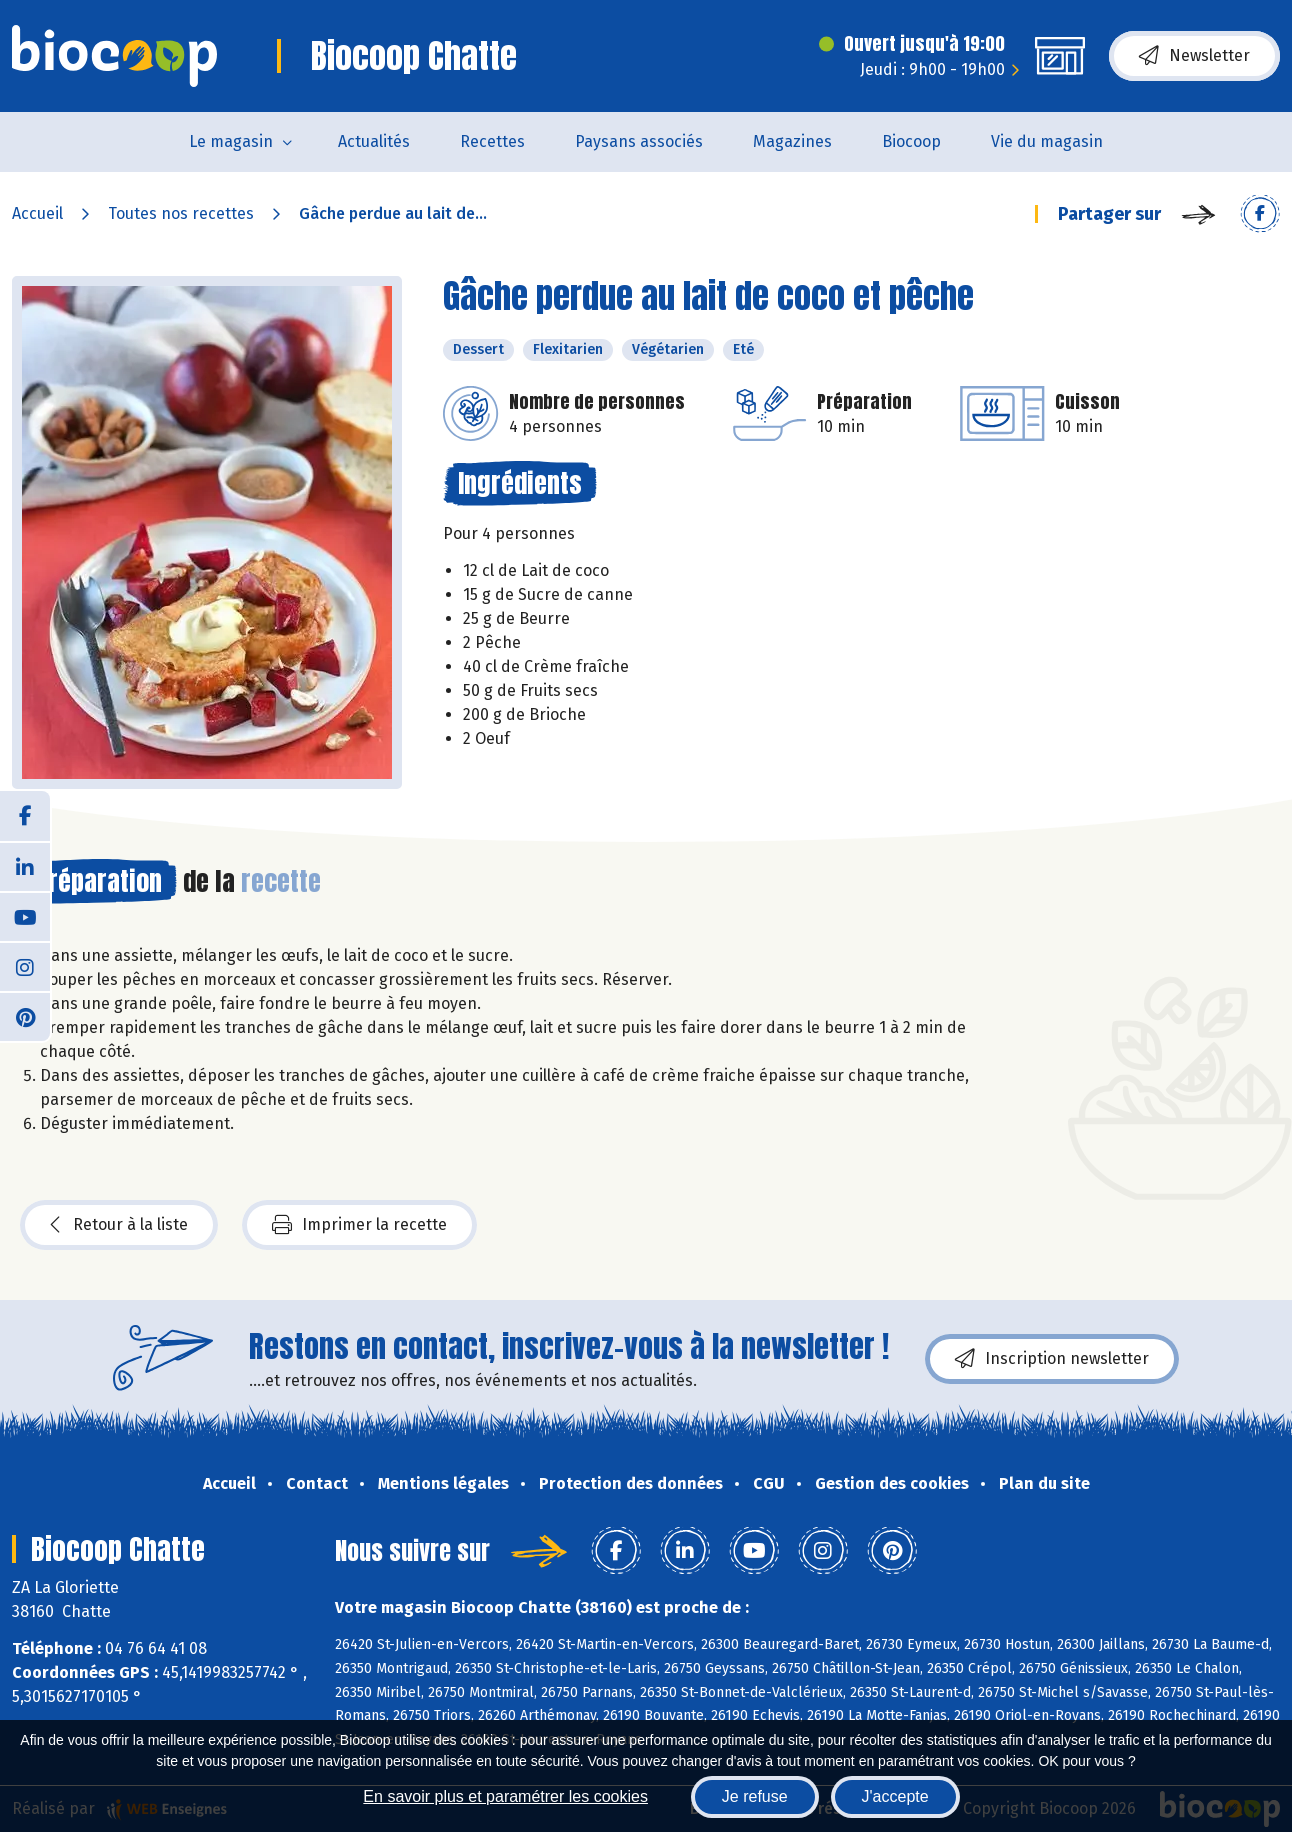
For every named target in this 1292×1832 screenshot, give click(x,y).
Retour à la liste (119, 1225)
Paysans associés (639, 141)
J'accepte (895, 1796)
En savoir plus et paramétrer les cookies (505, 1796)
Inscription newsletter (1052, 1359)
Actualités (374, 141)
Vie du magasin (1047, 141)
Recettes (492, 141)
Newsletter (1194, 56)
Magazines (792, 141)
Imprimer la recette (359, 1225)
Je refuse (755, 1796)
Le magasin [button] (231, 141)
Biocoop (911, 141)
